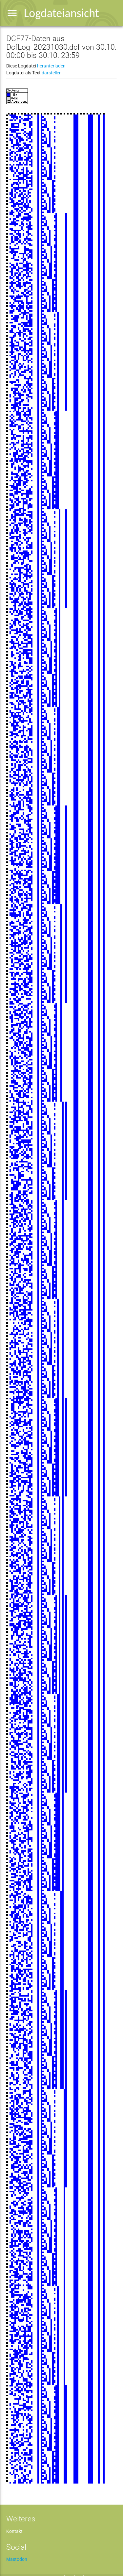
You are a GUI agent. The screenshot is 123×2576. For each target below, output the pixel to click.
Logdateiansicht (61, 13)
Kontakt (14, 2531)
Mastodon (16, 2559)
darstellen (52, 72)
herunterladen (51, 65)
